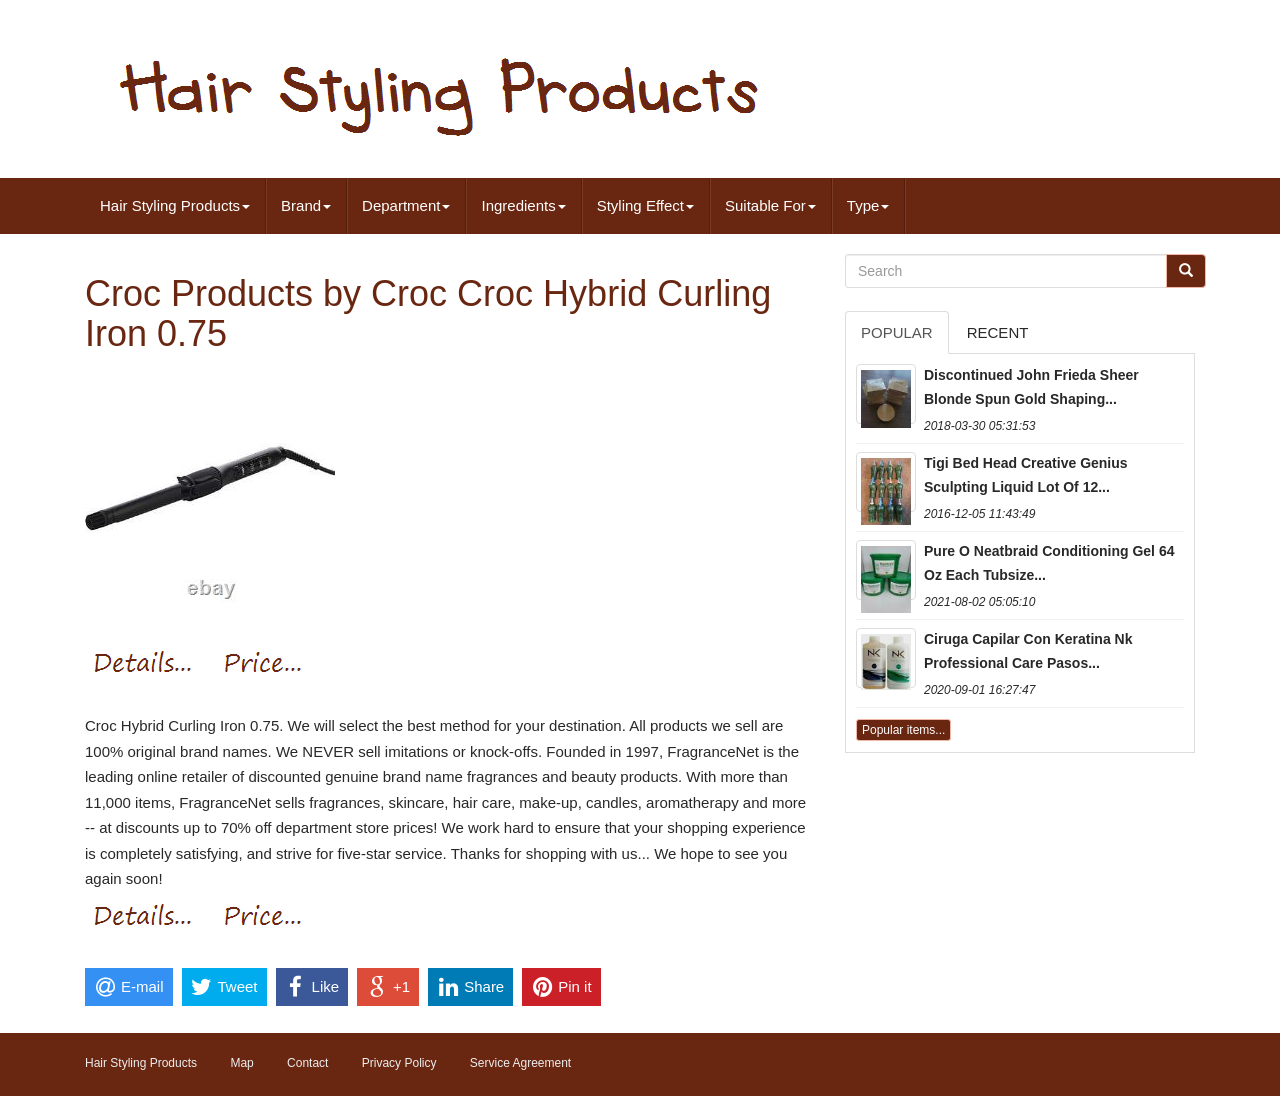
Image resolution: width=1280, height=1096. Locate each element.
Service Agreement (520, 1063)
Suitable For (770, 205)
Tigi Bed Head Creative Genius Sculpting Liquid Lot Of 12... (1026, 475)
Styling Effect (645, 205)
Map (241, 1063)
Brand (306, 205)
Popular (897, 332)
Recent (998, 332)
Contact (307, 1063)
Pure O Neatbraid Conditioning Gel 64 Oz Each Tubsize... (1049, 563)
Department (406, 205)
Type (868, 205)
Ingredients (523, 205)
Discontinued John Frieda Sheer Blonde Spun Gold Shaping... (1031, 387)
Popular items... (903, 730)
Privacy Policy (399, 1063)
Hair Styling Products (175, 205)
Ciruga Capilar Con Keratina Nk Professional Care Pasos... (1028, 651)
